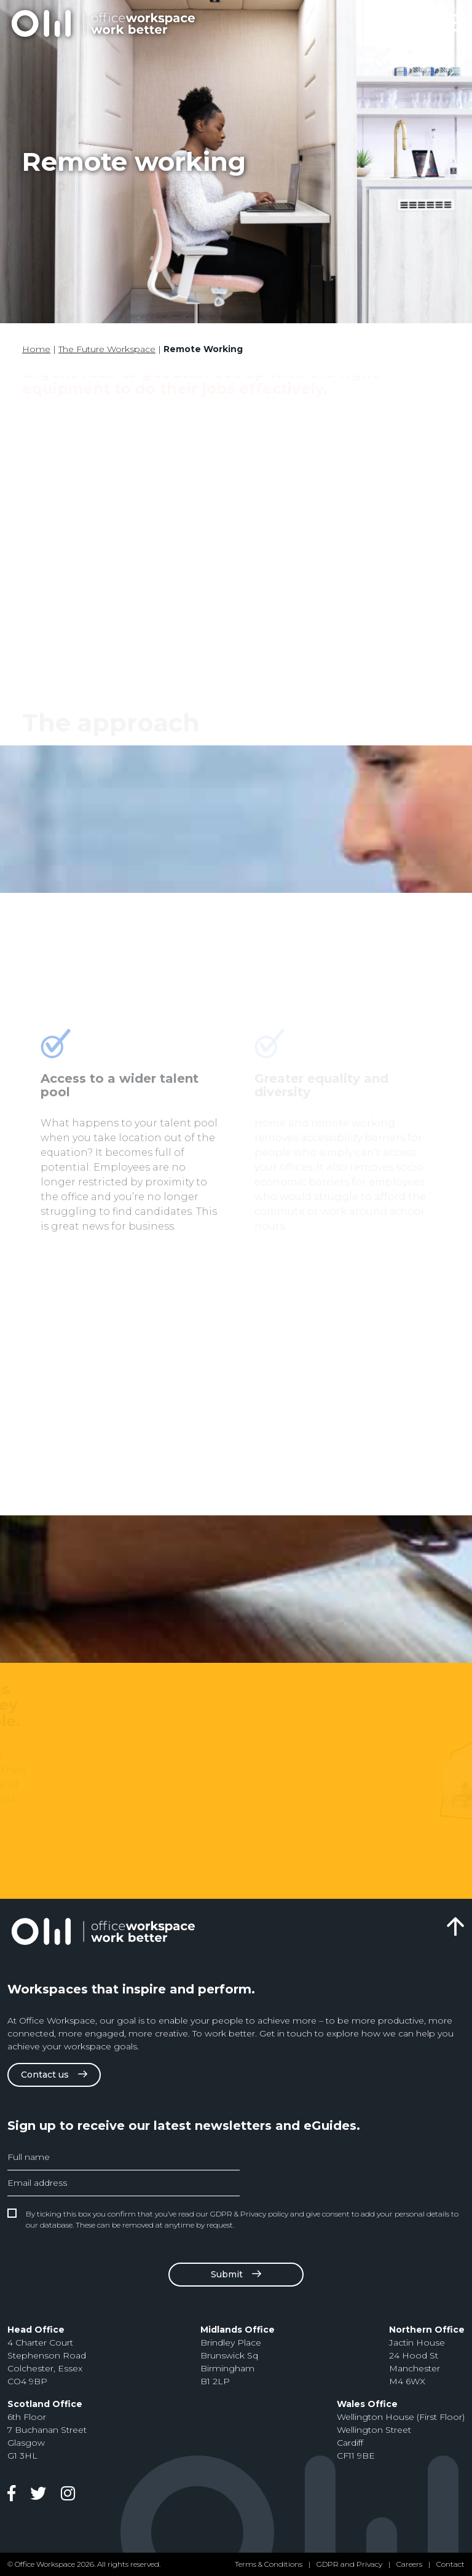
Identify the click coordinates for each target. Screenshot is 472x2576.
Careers (409, 2564)
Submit (227, 2274)
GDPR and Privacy (349, 2564)
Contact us (45, 2074)
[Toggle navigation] (451, 23)
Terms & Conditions (268, 2564)
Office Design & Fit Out (102, 23)
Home (36, 349)
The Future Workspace (106, 349)
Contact (450, 2564)
